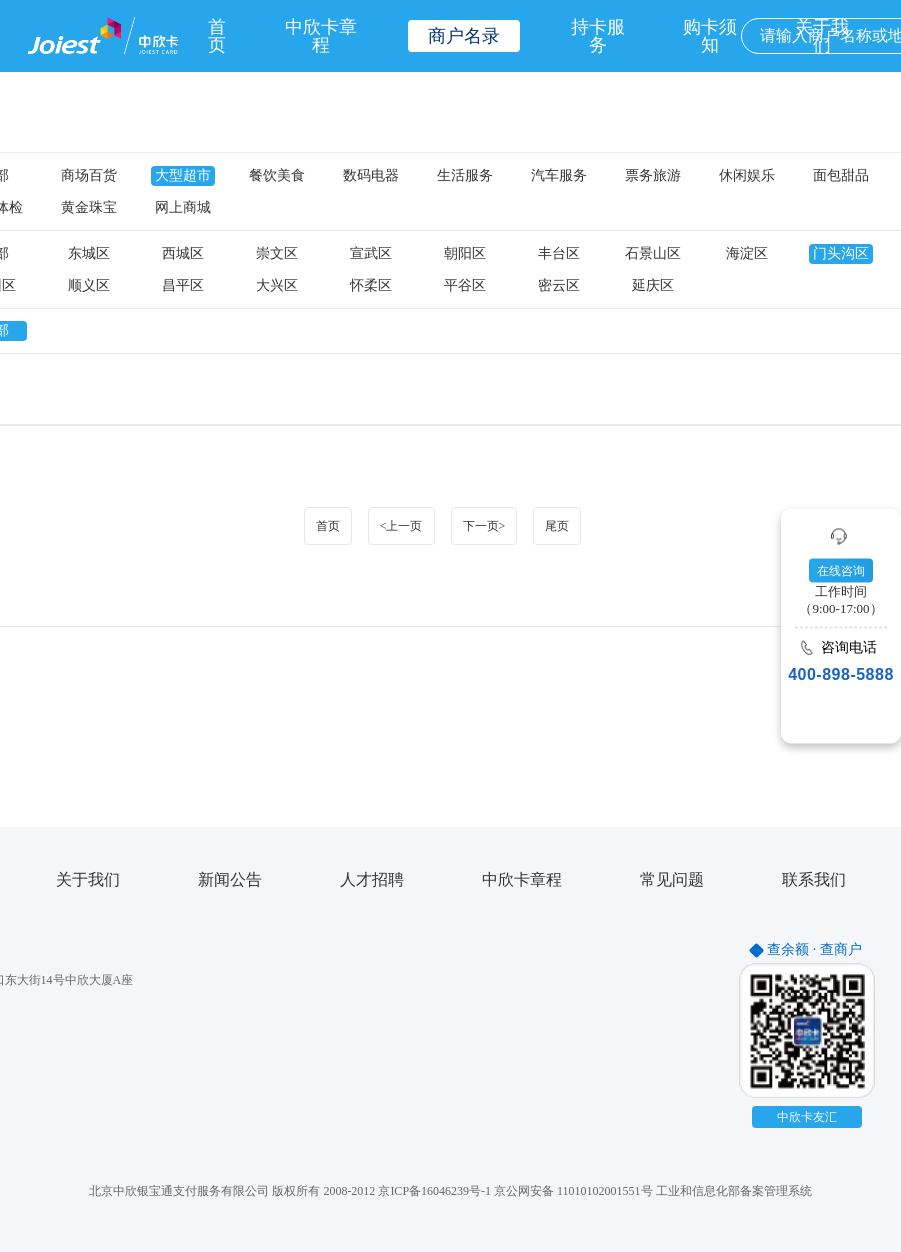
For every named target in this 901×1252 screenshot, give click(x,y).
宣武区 (371, 254)
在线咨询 (841, 571)
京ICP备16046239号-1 (434, 1191)
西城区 (183, 254)
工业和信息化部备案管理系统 (734, 1191)
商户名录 (464, 36)
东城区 (89, 254)
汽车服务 (559, 176)
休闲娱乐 (747, 176)
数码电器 (371, 176)
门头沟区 (841, 254)
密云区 (559, 286)
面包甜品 (841, 176)
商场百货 (89, 176)
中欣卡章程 (321, 36)
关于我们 (88, 880)
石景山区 (653, 254)
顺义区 (89, 286)
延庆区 (653, 286)
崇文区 (277, 254)
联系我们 (814, 880)
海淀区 (747, 254)
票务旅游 (653, 176)
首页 (217, 36)
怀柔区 (371, 286)
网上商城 (183, 208)
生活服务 (465, 176)
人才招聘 (372, 880)
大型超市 (183, 176)
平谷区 (465, 286)
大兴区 (277, 286)
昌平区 (183, 286)
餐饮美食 (277, 176)
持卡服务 (598, 36)
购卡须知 (710, 36)
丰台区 (559, 254)
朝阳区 (465, 254)
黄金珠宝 (89, 208)
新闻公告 (230, 880)
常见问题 (672, 880)
